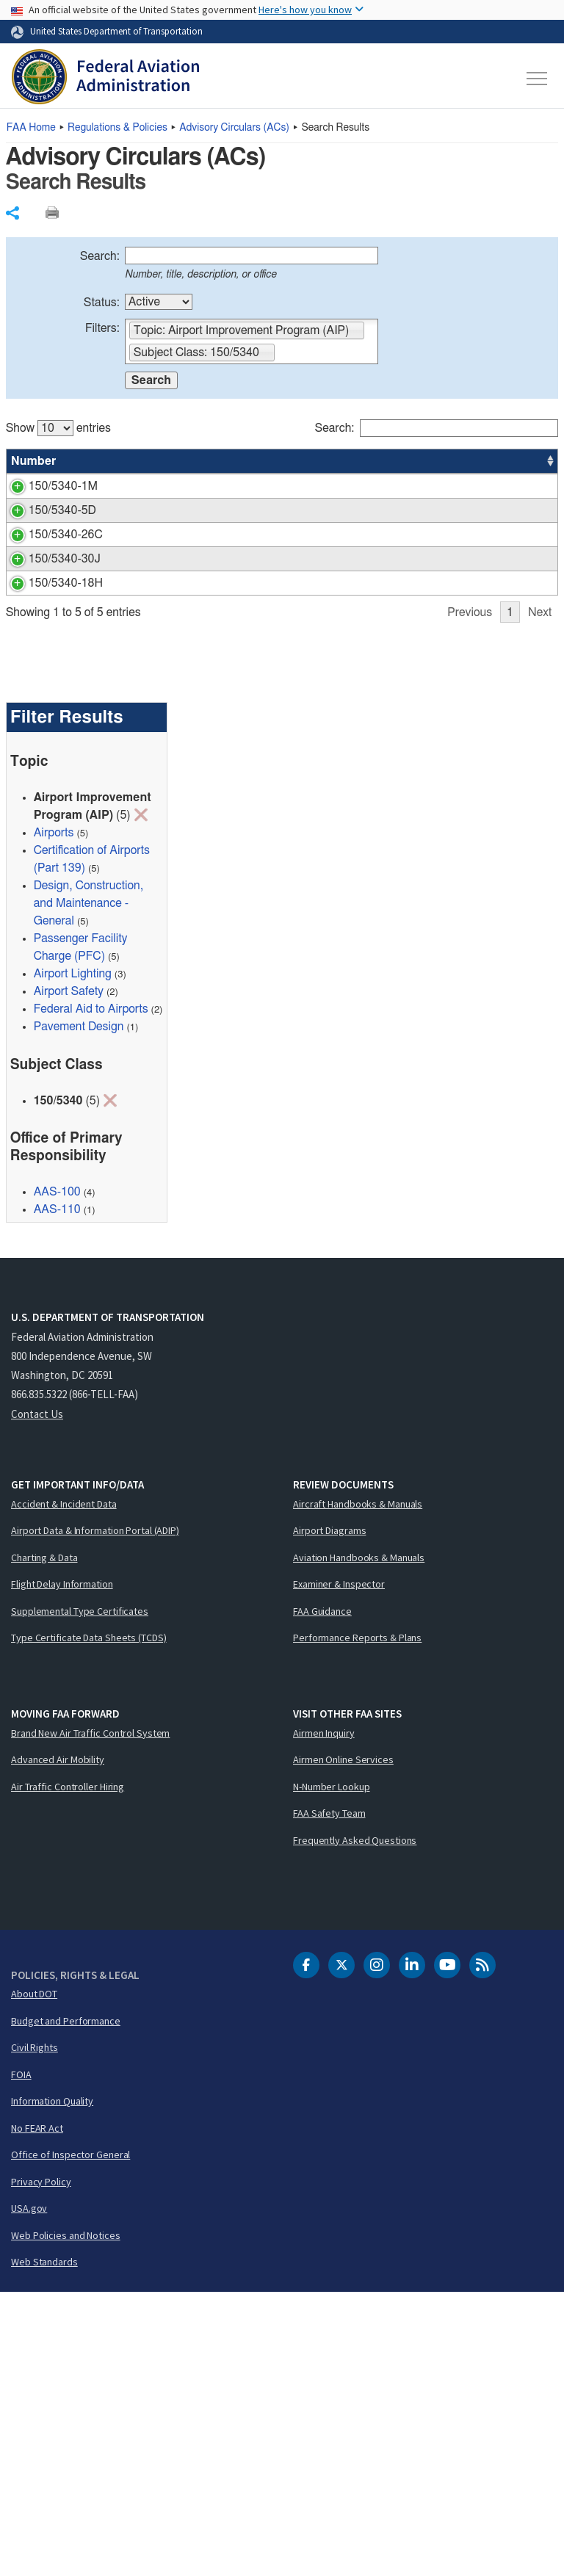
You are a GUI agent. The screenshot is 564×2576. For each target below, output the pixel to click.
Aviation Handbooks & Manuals (358, 1841)
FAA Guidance (322, 1894)
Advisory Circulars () (234, 128)
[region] (282, 656)
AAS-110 (57, 1493)
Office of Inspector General (70, 2438)
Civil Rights (34, 2331)
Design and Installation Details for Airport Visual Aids (231, 708)
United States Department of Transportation (116, 31)
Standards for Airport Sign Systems (188, 807)
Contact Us (37, 1697)
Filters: (102, 328)
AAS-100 (456, 486)
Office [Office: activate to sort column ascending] (449, 461)
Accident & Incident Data (64, 1787)
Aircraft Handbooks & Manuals (357, 1787)
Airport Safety (69, 1275)
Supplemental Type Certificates (79, 1894)
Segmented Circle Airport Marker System (202, 570)
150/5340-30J (47, 708)
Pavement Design (79, 1311)
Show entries (58, 428)
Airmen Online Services (343, 2043)
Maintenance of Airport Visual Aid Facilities (207, 639)
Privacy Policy (41, 2465)
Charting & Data (44, 1841)
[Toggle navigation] (537, 79)
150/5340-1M (45, 486)
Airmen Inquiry (324, 2016)
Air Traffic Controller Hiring (67, 2070)
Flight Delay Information (62, 1868)
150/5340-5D (45, 570)
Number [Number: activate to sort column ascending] (34, 461)
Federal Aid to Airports (91, 1293)
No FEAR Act (37, 2411)
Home (31, 128)
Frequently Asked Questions (354, 2123)
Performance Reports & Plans (357, 1921)
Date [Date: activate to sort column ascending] (504, 461)
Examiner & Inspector (339, 1868)
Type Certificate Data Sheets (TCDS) (89, 1921)
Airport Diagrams (329, 1814)
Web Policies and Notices (65, 2518)
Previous (469, 896)
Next (540, 896)
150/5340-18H (48, 807)
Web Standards (44, 2546)
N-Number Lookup (331, 2070)
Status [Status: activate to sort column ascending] (394, 461)
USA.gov (29, 2492)
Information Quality (52, 2385)
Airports (54, 1117)
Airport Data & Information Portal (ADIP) (95, 1814)
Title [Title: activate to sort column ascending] (110, 461)
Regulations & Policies (117, 128)
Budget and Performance (65, 2304)
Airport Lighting (73, 1258)
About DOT (34, 2277)
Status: (102, 302)
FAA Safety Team (329, 2097)
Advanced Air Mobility (57, 2043)
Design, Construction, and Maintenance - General (88, 1187)
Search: (100, 256)
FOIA (21, 2358)
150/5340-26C (48, 639)
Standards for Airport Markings (176, 486)
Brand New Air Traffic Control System (90, 2016)
